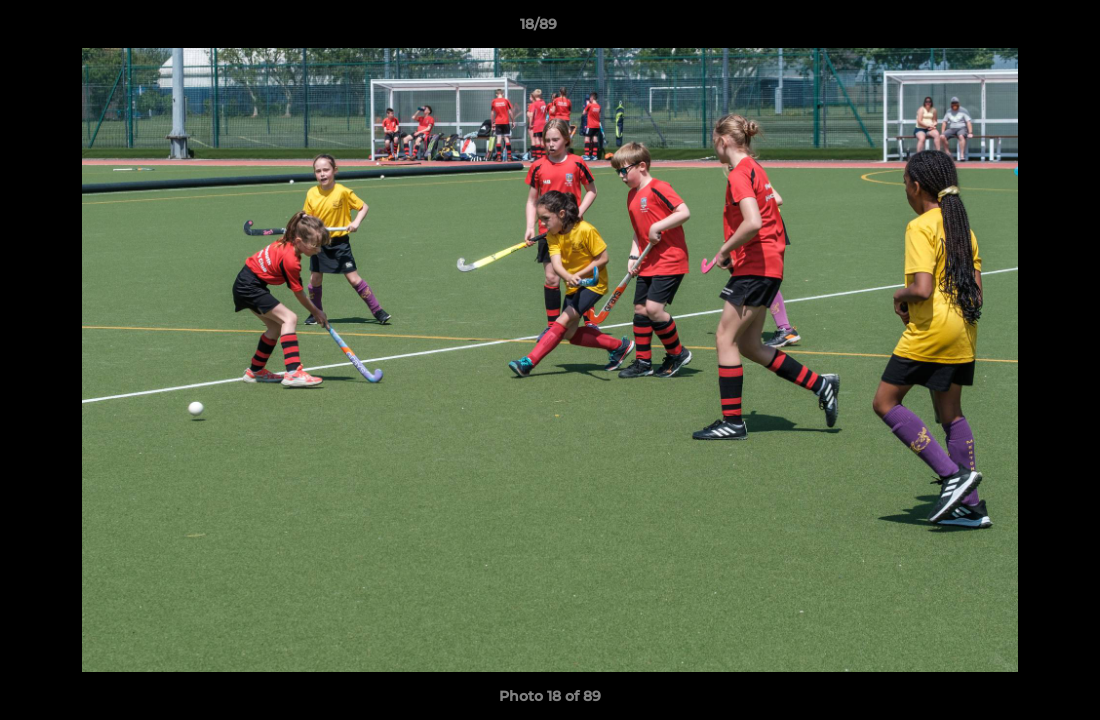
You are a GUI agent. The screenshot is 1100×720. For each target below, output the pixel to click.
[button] (1016, 29)
